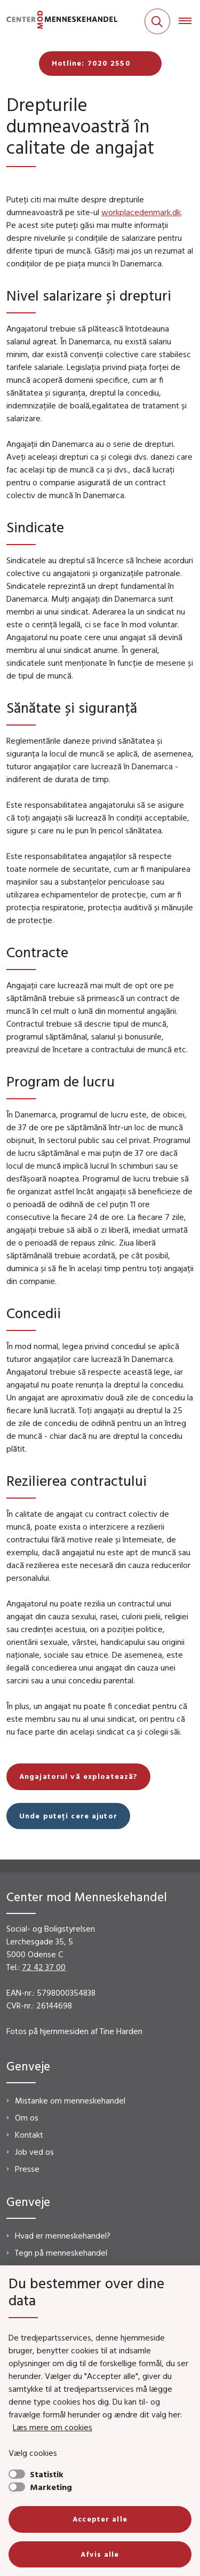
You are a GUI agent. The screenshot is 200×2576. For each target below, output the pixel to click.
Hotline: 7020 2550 (91, 63)
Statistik (46, 2474)
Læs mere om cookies (52, 2427)
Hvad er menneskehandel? (62, 2235)
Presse (27, 2168)
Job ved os (34, 2151)
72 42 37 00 (44, 1966)
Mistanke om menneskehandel (70, 2100)
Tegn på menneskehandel (61, 2252)
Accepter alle (100, 2519)
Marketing (51, 2487)
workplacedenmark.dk (141, 212)
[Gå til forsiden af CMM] (58, 22)
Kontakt (29, 2134)
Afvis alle (100, 2554)
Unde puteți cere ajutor (68, 1816)
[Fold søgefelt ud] (157, 21)
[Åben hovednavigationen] (189, 21)
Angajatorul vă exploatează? (78, 1776)
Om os (26, 2117)
